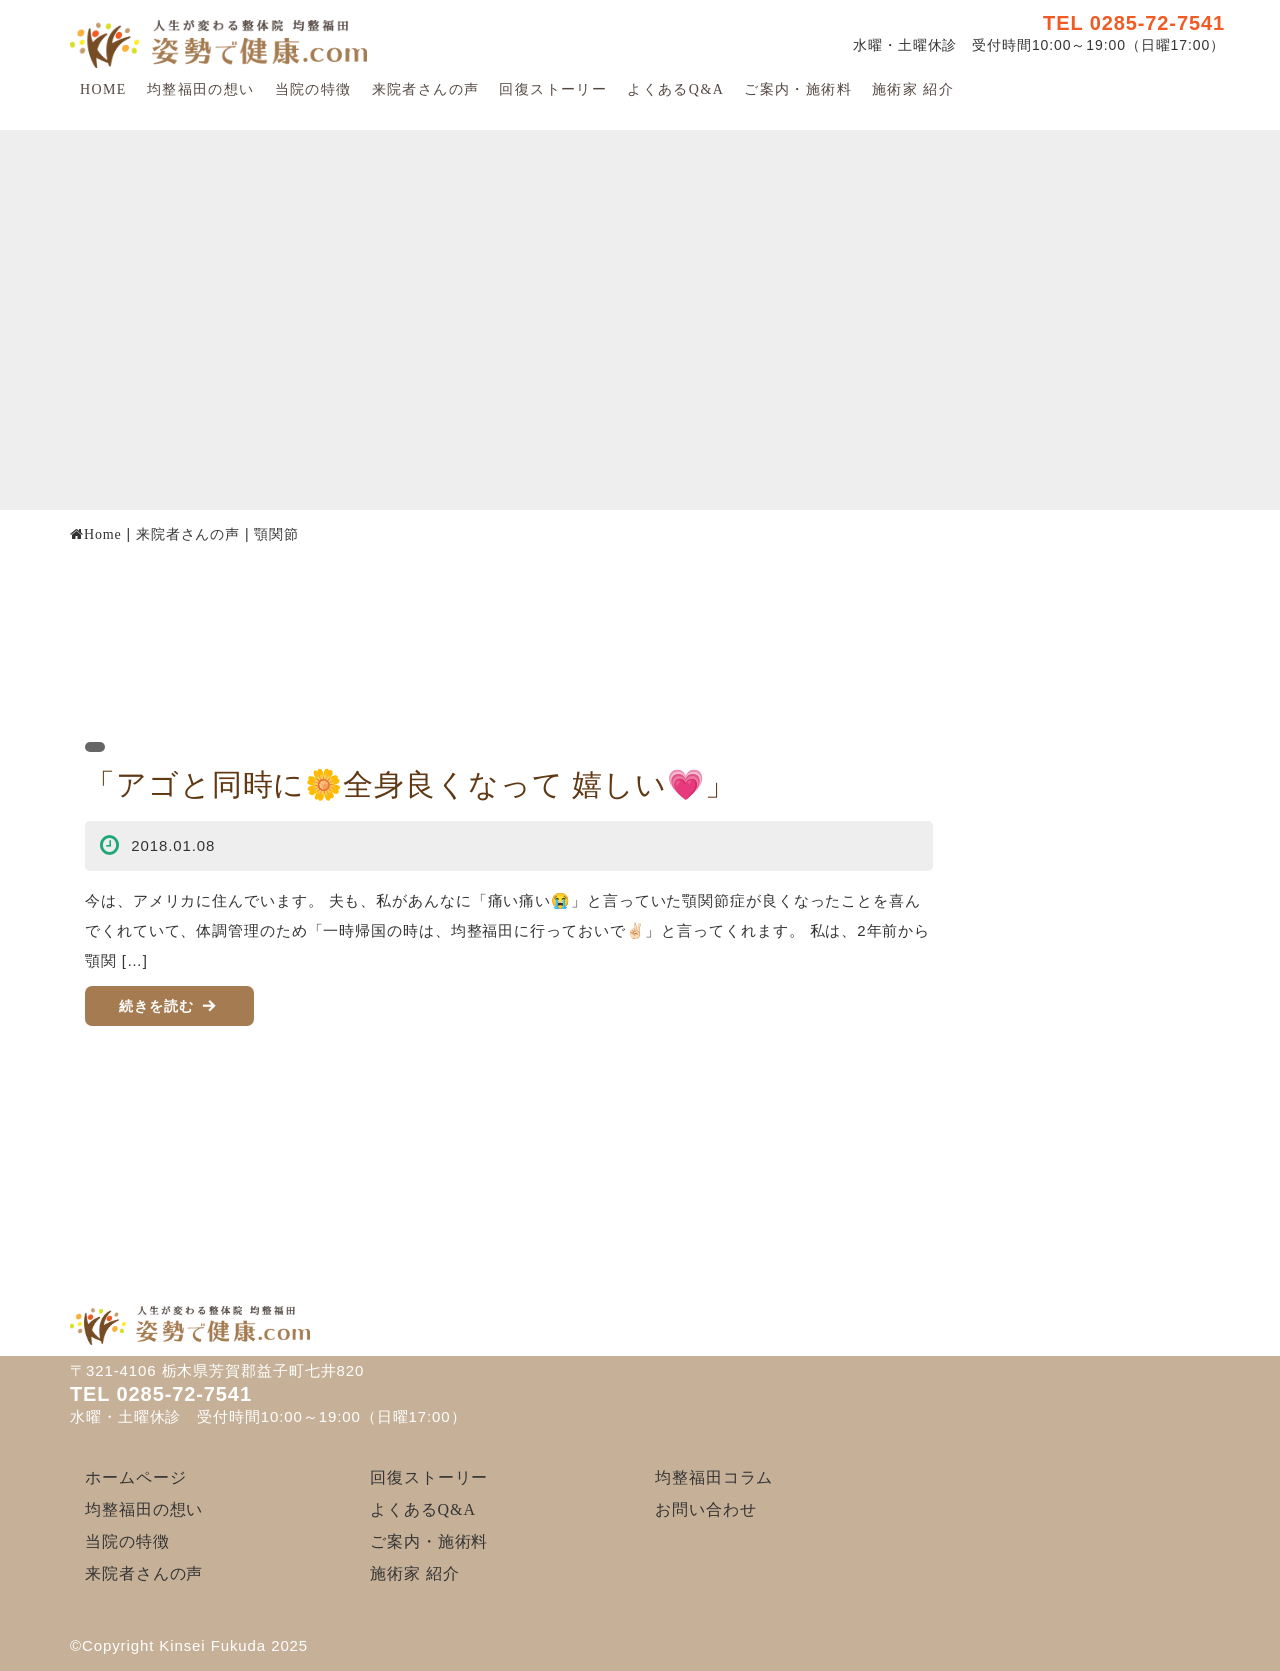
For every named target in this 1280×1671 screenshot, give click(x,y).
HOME (103, 89)
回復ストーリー (553, 89)
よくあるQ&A (675, 89)
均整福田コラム (714, 1477)
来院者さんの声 (426, 89)
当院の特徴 (313, 89)
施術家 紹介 (913, 89)
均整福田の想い (201, 89)
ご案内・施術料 (798, 89)
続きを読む (156, 1006)
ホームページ (135, 1477)
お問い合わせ (705, 1509)
